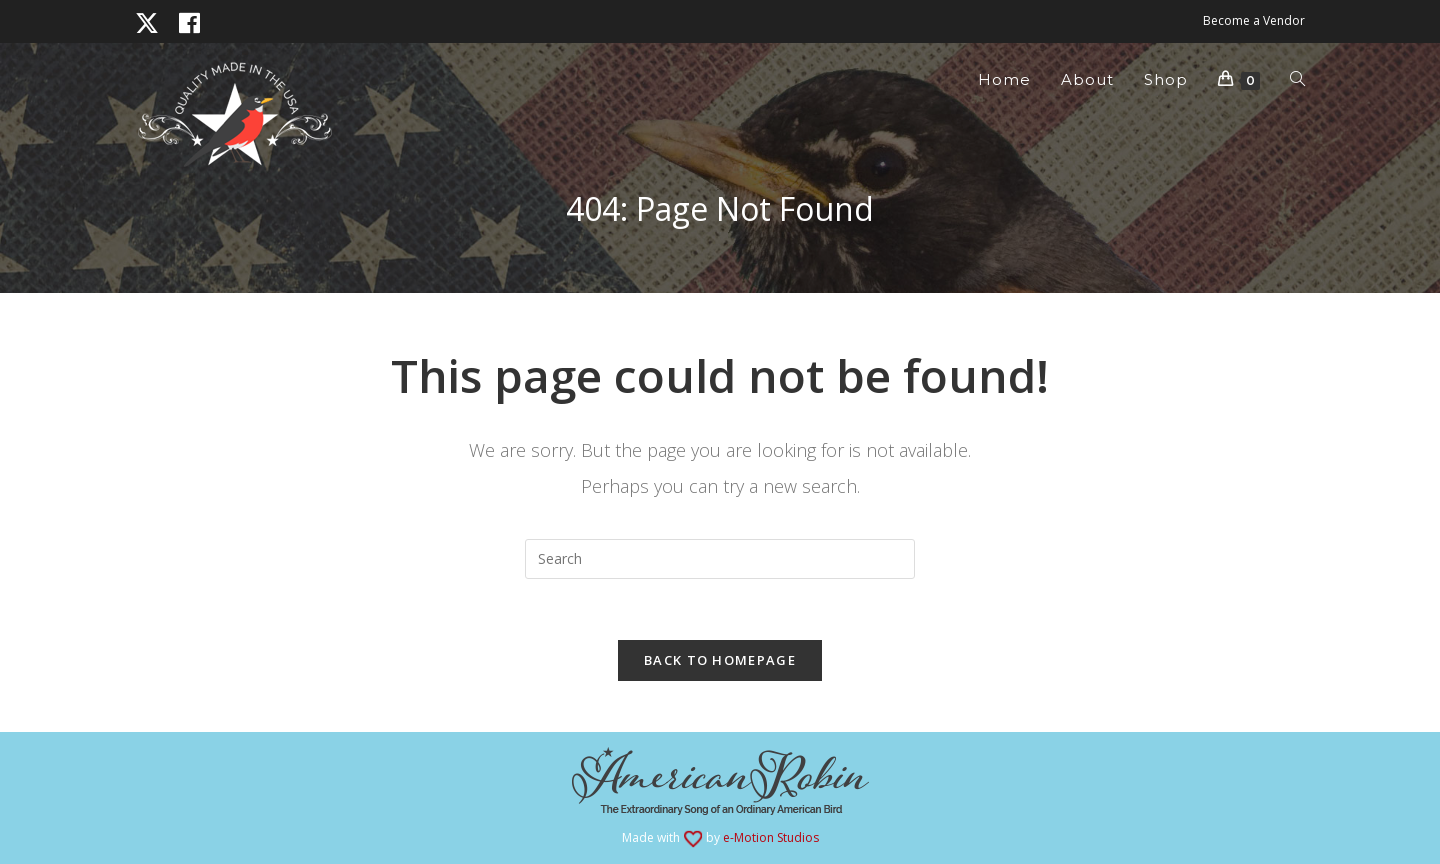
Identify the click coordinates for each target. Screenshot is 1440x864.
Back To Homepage (720, 660)
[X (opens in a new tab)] (152, 23)
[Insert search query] (720, 559)
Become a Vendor (1254, 20)
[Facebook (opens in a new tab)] (189, 23)
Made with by (720, 837)
